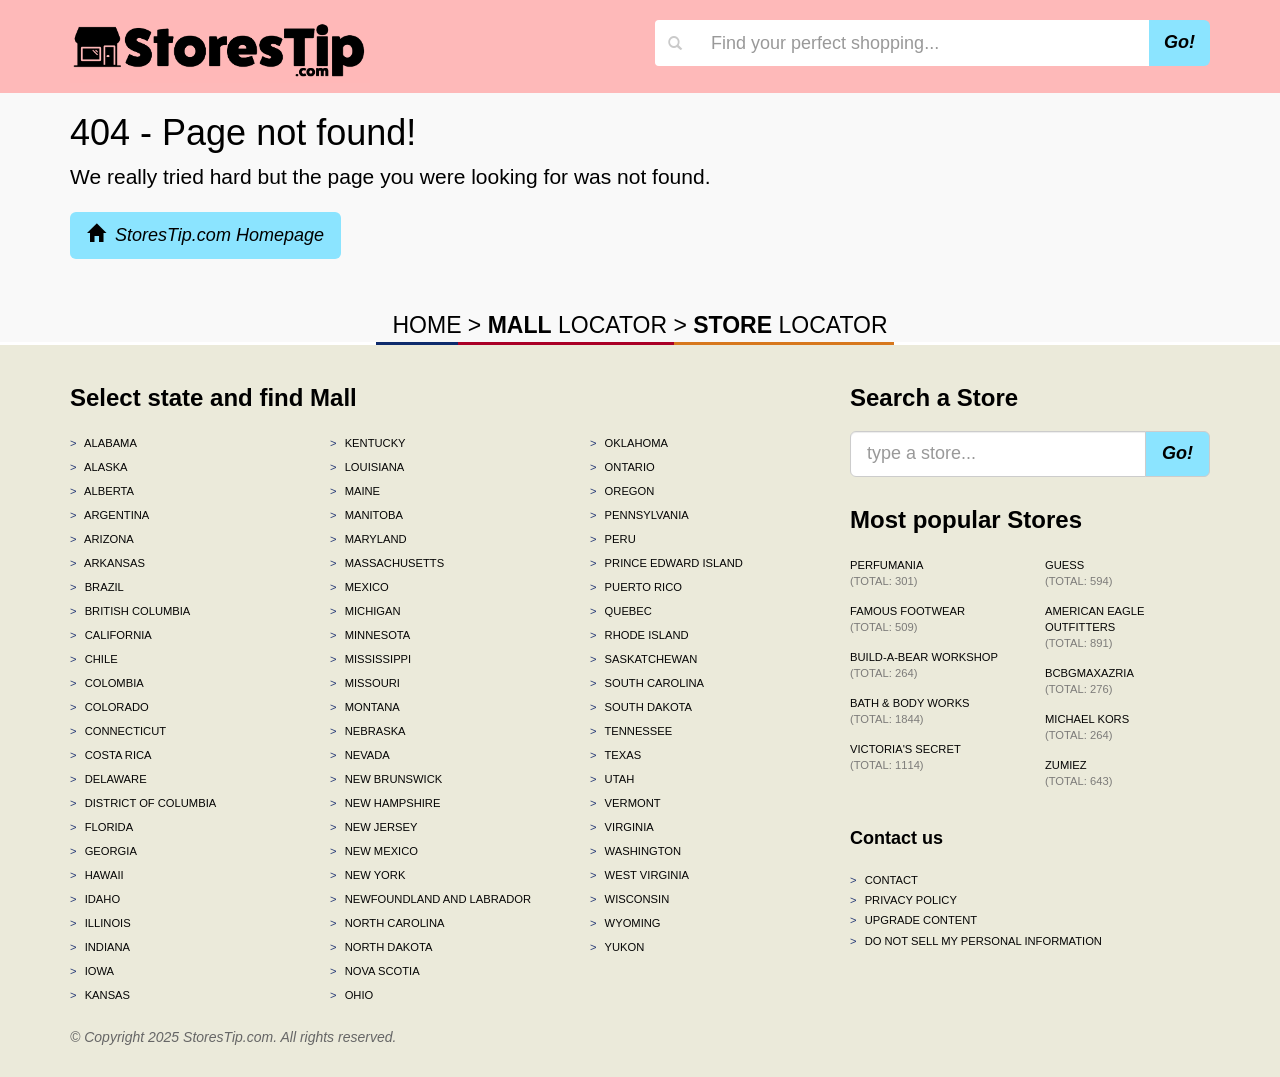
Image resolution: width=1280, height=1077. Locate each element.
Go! (1179, 42)
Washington (635, 851)
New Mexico (374, 851)
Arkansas (107, 563)
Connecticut (118, 731)
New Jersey (373, 827)
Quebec (621, 611)
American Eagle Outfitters (1094, 627)
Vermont (625, 803)
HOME (426, 325)
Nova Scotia (375, 971)
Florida (101, 827)
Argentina (109, 515)
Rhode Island (639, 635)
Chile (94, 659)
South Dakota (641, 707)
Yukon (617, 947)
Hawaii (97, 875)
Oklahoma (629, 443)
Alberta (102, 491)
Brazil (97, 587)
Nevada (360, 755)
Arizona (102, 539)
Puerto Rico (636, 587)
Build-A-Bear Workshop (924, 665)
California (111, 635)
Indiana (100, 947)
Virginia (622, 827)
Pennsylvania (639, 515)
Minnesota (370, 635)
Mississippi (370, 659)
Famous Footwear (907, 619)
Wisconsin (629, 899)
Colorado (109, 707)
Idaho (95, 899)
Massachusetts (387, 563)
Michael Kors (1087, 727)
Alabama (103, 443)
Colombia (107, 683)
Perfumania (886, 573)
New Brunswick (386, 779)
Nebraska (368, 731)
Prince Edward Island (666, 563)
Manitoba (366, 515)
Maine (355, 491)
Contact (884, 880)
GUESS (1078, 573)
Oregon (622, 491)
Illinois (100, 923)
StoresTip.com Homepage (205, 234)
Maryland (368, 539)
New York (367, 875)
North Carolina (387, 923)
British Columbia (130, 611)
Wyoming (625, 923)
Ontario (622, 467)
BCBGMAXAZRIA (1089, 681)
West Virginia (639, 875)
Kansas (100, 995)
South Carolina (647, 683)
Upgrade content (913, 920)
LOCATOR (577, 325)
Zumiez (1078, 773)
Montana (365, 707)
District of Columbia (143, 803)
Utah (612, 779)
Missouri (365, 683)
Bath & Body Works (910, 711)
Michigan (365, 611)
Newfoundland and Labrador (430, 899)
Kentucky (368, 443)
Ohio (351, 995)
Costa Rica (111, 755)
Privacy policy (903, 900)
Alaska (99, 467)
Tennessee (631, 731)
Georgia (103, 851)
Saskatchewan (643, 659)
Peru (613, 539)
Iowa (92, 971)
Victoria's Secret (905, 757)
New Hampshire (385, 803)
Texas (615, 755)
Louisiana (367, 467)
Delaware (108, 779)
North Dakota (381, 947)
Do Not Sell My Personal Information (976, 941)
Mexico (359, 587)
